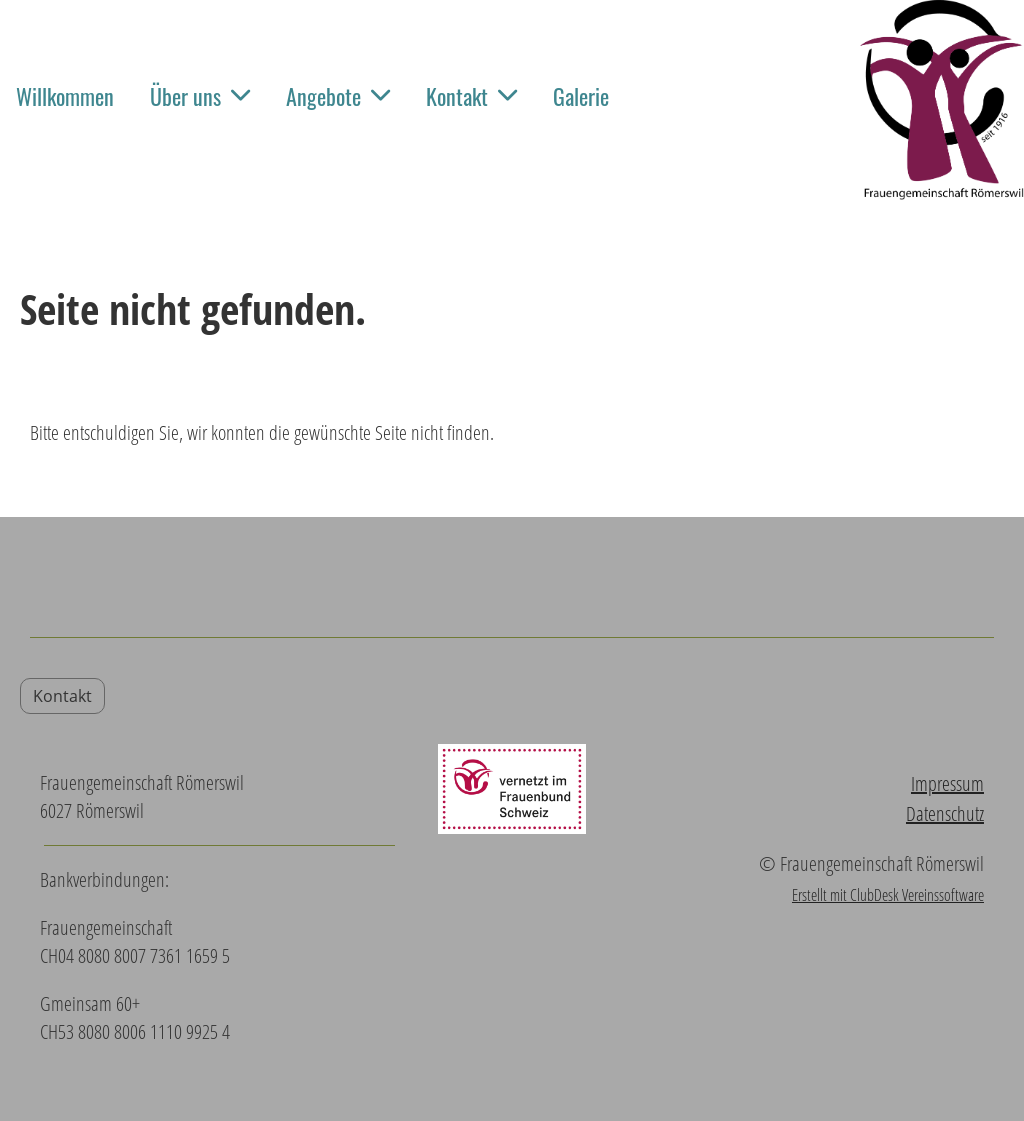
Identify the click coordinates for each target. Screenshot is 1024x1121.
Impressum (947, 783)
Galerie (581, 96)
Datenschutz (945, 813)
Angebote (338, 96)
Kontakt (471, 96)
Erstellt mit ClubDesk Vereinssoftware (888, 895)
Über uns (200, 96)
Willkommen (65, 96)
